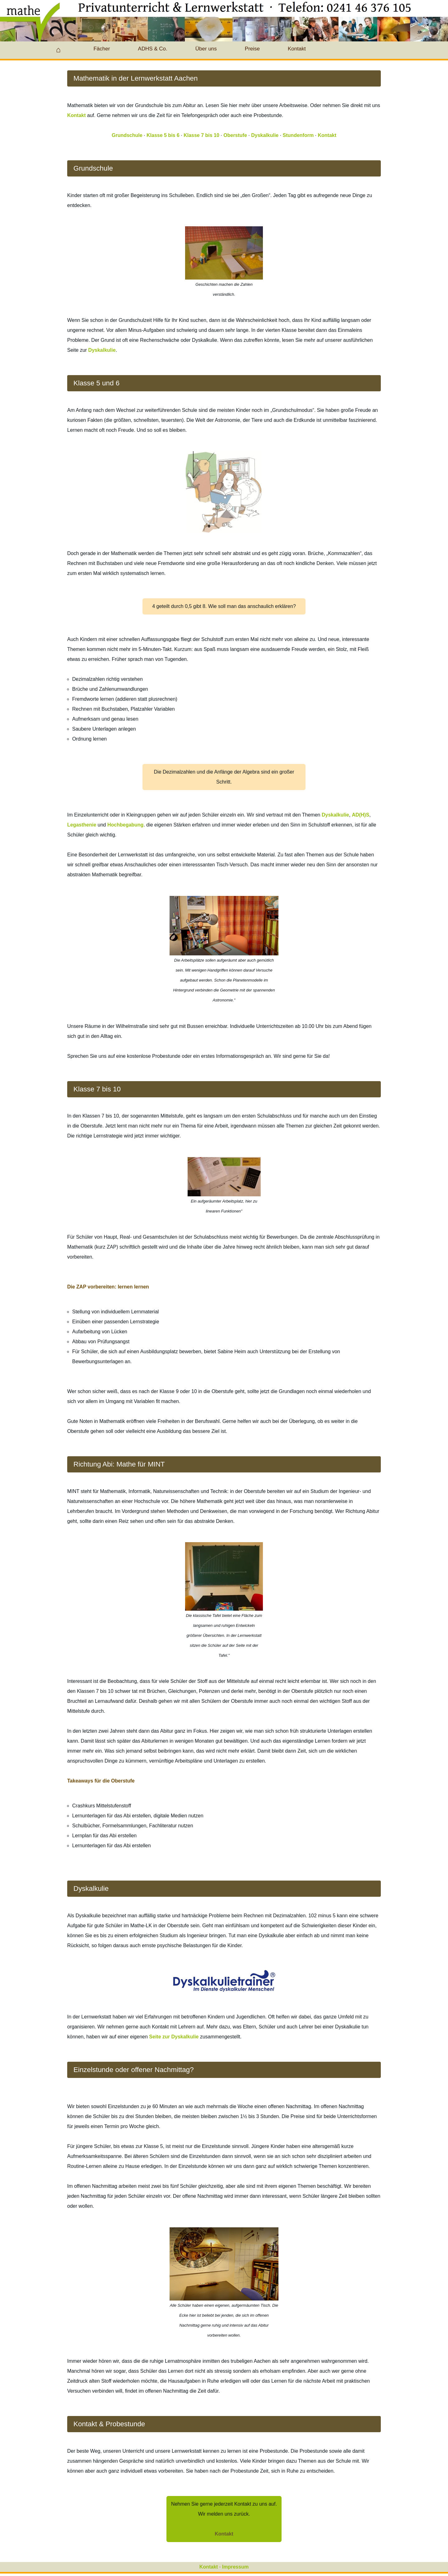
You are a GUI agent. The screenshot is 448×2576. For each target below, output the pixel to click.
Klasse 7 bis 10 (201, 135)
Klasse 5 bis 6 (163, 135)
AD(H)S (360, 814)
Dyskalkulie (264, 135)
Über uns (206, 49)
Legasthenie (81, 824)
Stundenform (298, 135)
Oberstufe (235, 135)
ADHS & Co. (152, 49)
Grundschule (127, 135)
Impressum (235, 2566)
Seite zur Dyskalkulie (173, 2036)
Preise (252, 49)
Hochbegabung (125, 824)
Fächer (101, 49)
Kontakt (297, 49)
